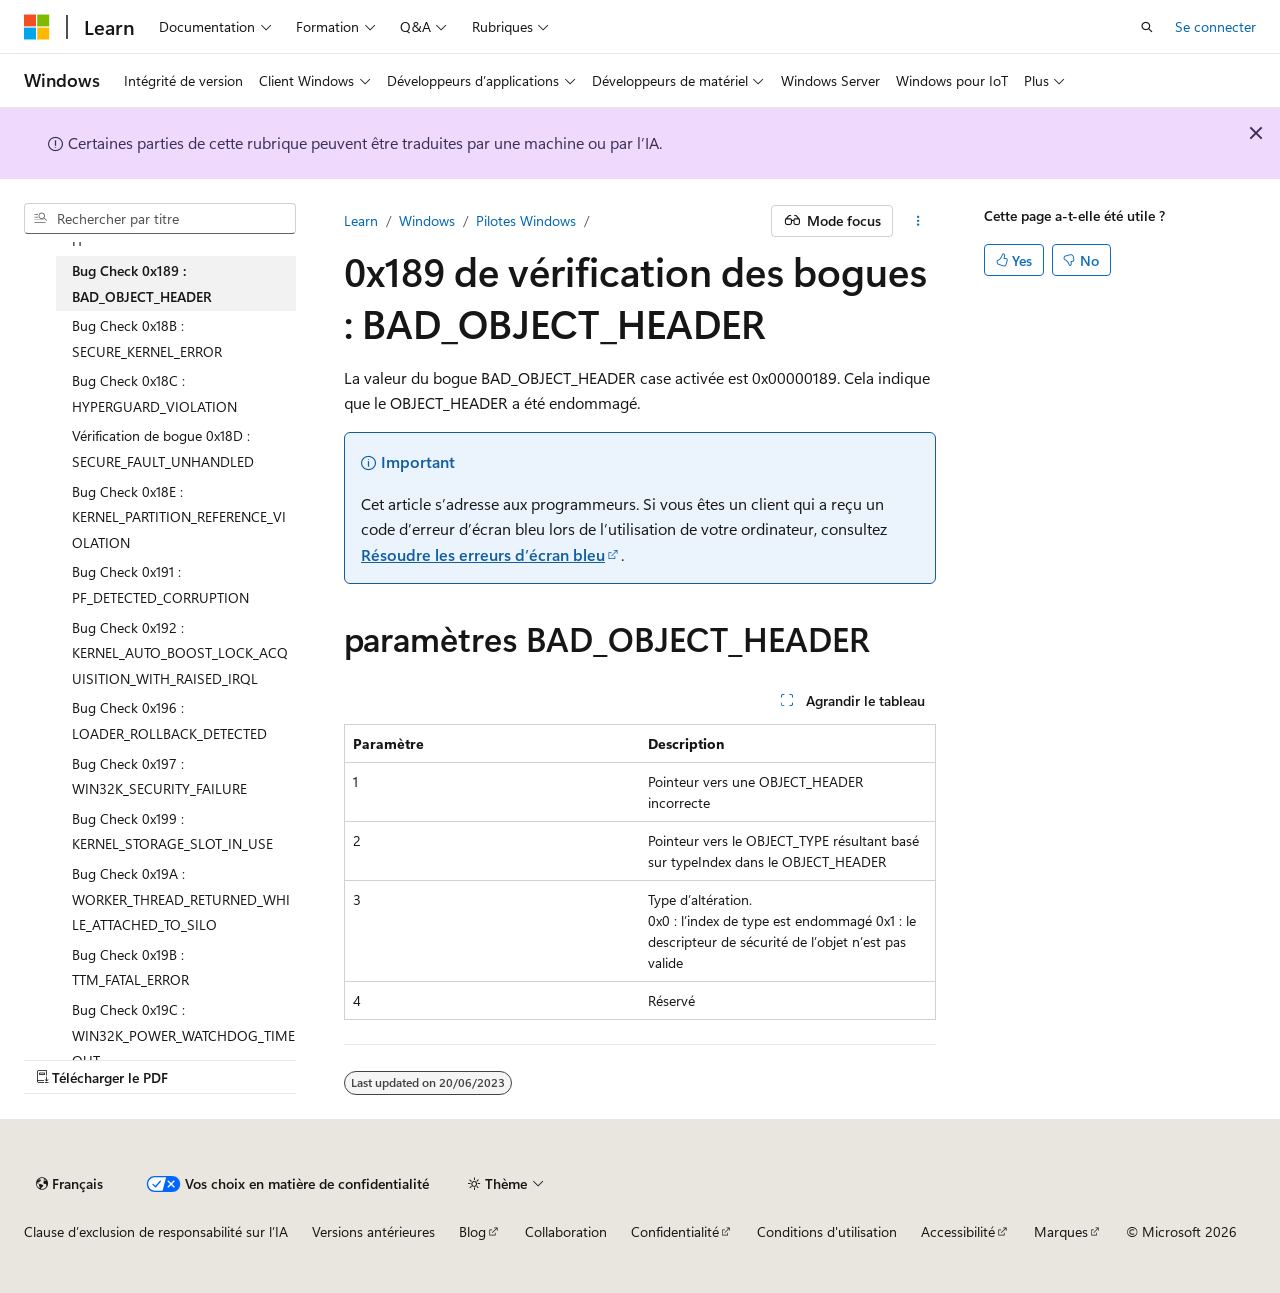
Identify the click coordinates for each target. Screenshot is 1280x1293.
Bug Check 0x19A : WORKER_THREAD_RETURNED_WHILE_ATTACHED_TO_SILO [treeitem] (181, 899)
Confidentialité (675, 1231)
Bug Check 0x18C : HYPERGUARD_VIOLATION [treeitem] (154, 393)
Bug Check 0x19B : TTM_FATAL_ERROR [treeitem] (130, 967)
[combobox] (160, 219)
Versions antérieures (373, 1231)
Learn (361, 220)
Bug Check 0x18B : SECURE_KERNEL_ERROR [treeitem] (147, 338)
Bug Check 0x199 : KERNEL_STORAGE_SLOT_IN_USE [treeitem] (172, 831)
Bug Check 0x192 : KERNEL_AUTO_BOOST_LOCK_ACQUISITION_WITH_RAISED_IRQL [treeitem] (180, 653)
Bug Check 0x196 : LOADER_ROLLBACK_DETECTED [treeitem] (169, 720)
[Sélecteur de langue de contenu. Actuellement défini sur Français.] (69, 1184)
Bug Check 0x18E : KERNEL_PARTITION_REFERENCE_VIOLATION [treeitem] (179, 517)
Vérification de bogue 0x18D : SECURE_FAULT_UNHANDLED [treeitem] (163, 448)
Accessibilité (958, 1231)
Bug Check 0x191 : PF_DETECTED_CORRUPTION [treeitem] (160, 584)
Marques (1061, 1231)
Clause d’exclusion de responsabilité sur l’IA (156, 1231)
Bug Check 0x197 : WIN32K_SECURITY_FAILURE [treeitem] (159, 776)
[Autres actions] (918, 221)
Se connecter (1215, 26)
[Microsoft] (37, 27)
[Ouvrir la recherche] (1147, 27)
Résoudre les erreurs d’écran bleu (483, 554)
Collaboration (566, 1231)
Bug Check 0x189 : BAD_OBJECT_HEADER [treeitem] (142, 283)
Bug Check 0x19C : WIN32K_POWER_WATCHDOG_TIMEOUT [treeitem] (183, 1035)
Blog (472, 1231)
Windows (427, 220)
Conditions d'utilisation (827, 1231)
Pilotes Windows (526, 220)
